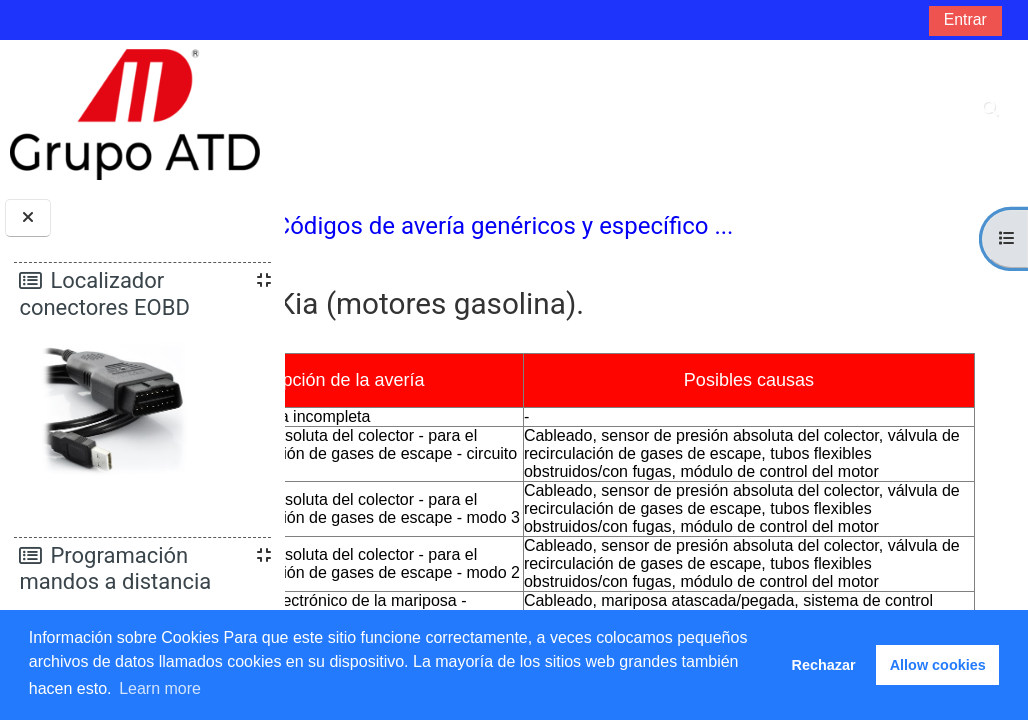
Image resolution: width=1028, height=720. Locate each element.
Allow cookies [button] (938, 665)
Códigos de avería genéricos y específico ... (646, 226)
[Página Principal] (135, 113)
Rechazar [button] (824, 665)
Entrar (965, 19)
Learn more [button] (160, 688)
